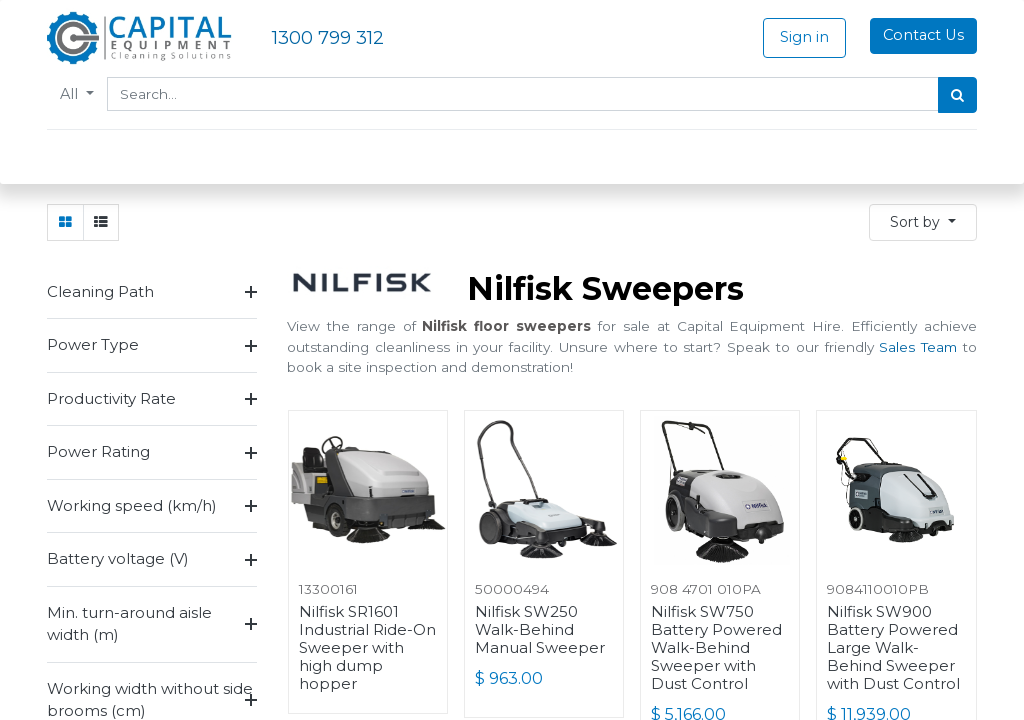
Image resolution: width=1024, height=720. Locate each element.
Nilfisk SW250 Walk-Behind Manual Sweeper (540, 630)
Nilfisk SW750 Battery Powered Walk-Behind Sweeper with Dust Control (716, 648)
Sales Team (918, 347)
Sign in (804, 37)
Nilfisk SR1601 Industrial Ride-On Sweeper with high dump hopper (367, 648)
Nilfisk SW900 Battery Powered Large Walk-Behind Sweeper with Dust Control (893, 648)
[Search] (957, 95)
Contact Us (923, 35)
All (71, 94)
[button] (923, 222)
